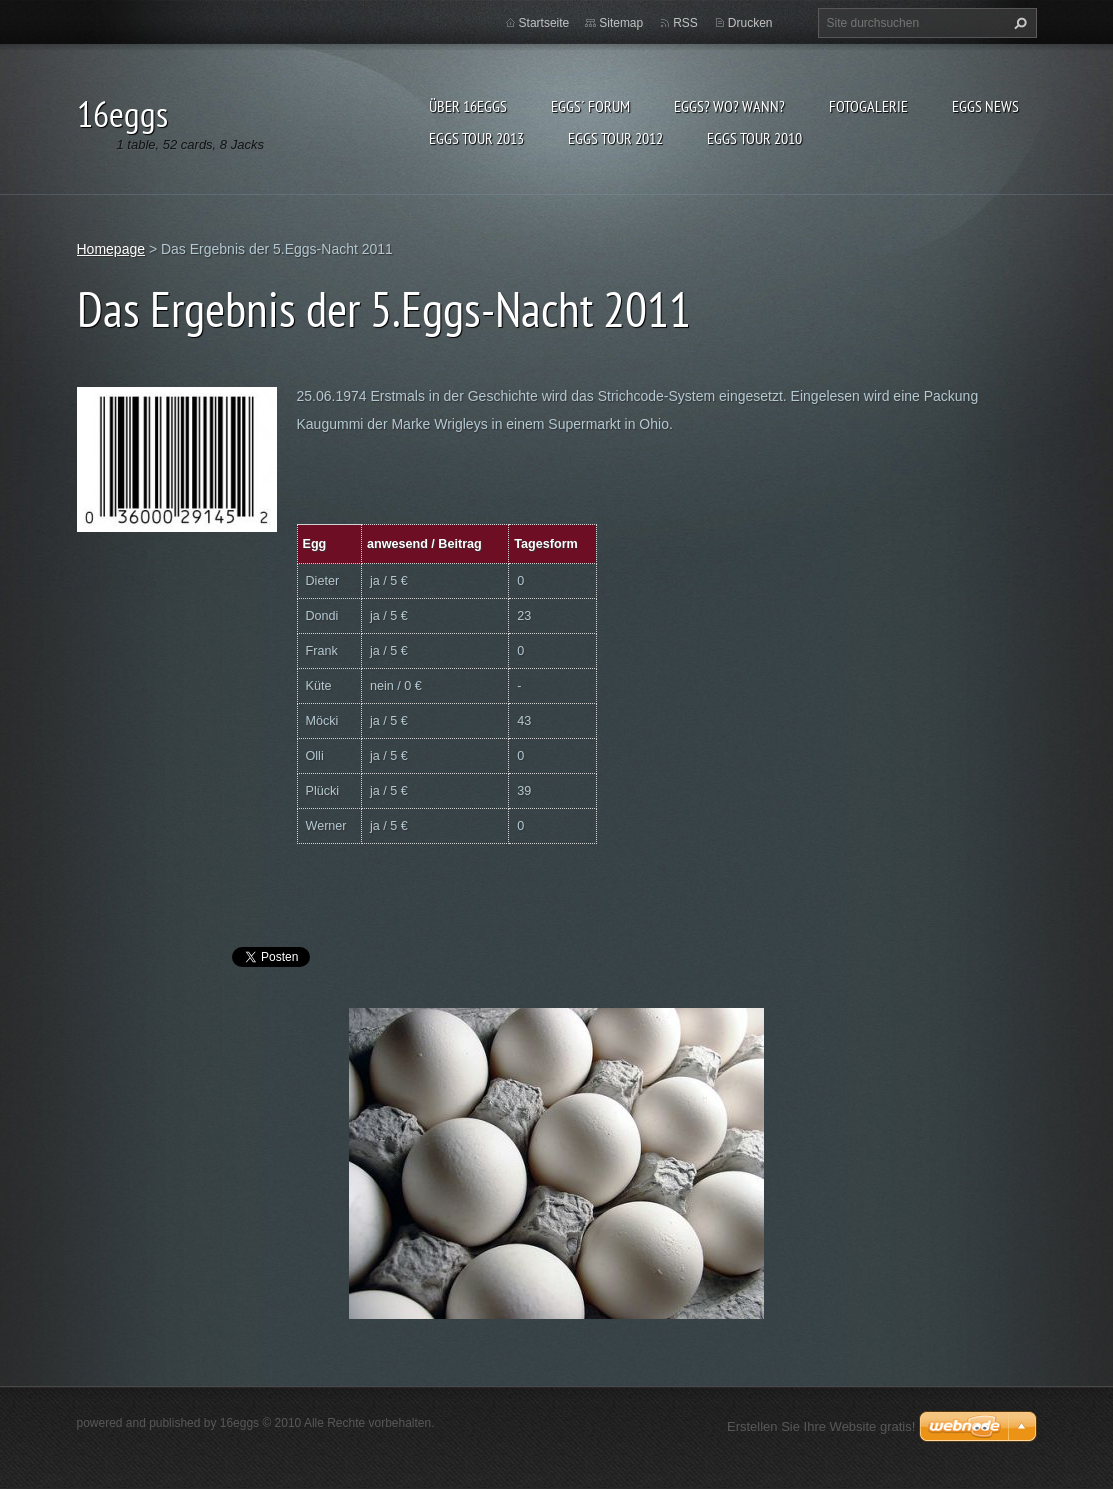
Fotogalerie (868, 106)
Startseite (544, 23)
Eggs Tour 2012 (615, 138)
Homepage (111, 249)
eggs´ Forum (590, 106)
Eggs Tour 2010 (754, 138)
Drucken (750, 23)
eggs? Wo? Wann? (729, 106)
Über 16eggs (468, 106)
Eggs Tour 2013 (476, 138)
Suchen (1018, 23)
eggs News (985, 106)
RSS (685, 23)
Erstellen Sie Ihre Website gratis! (821, 1426)
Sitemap (621, 23)
